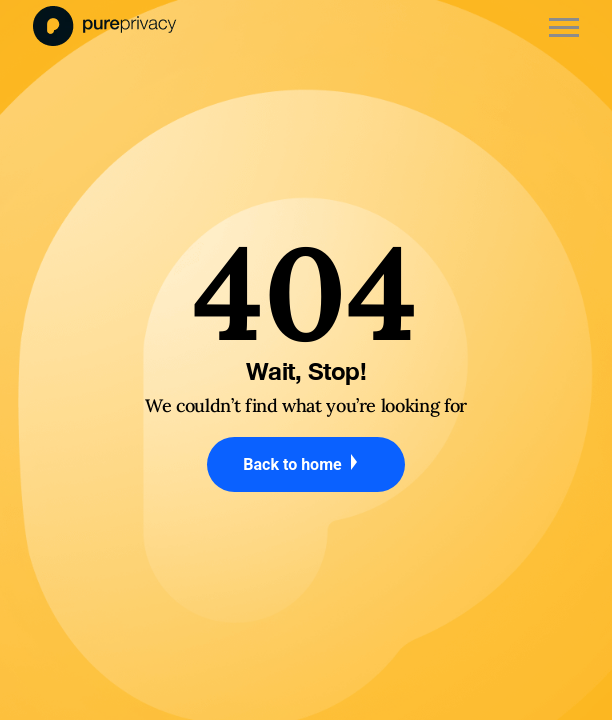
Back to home (305, 464)
